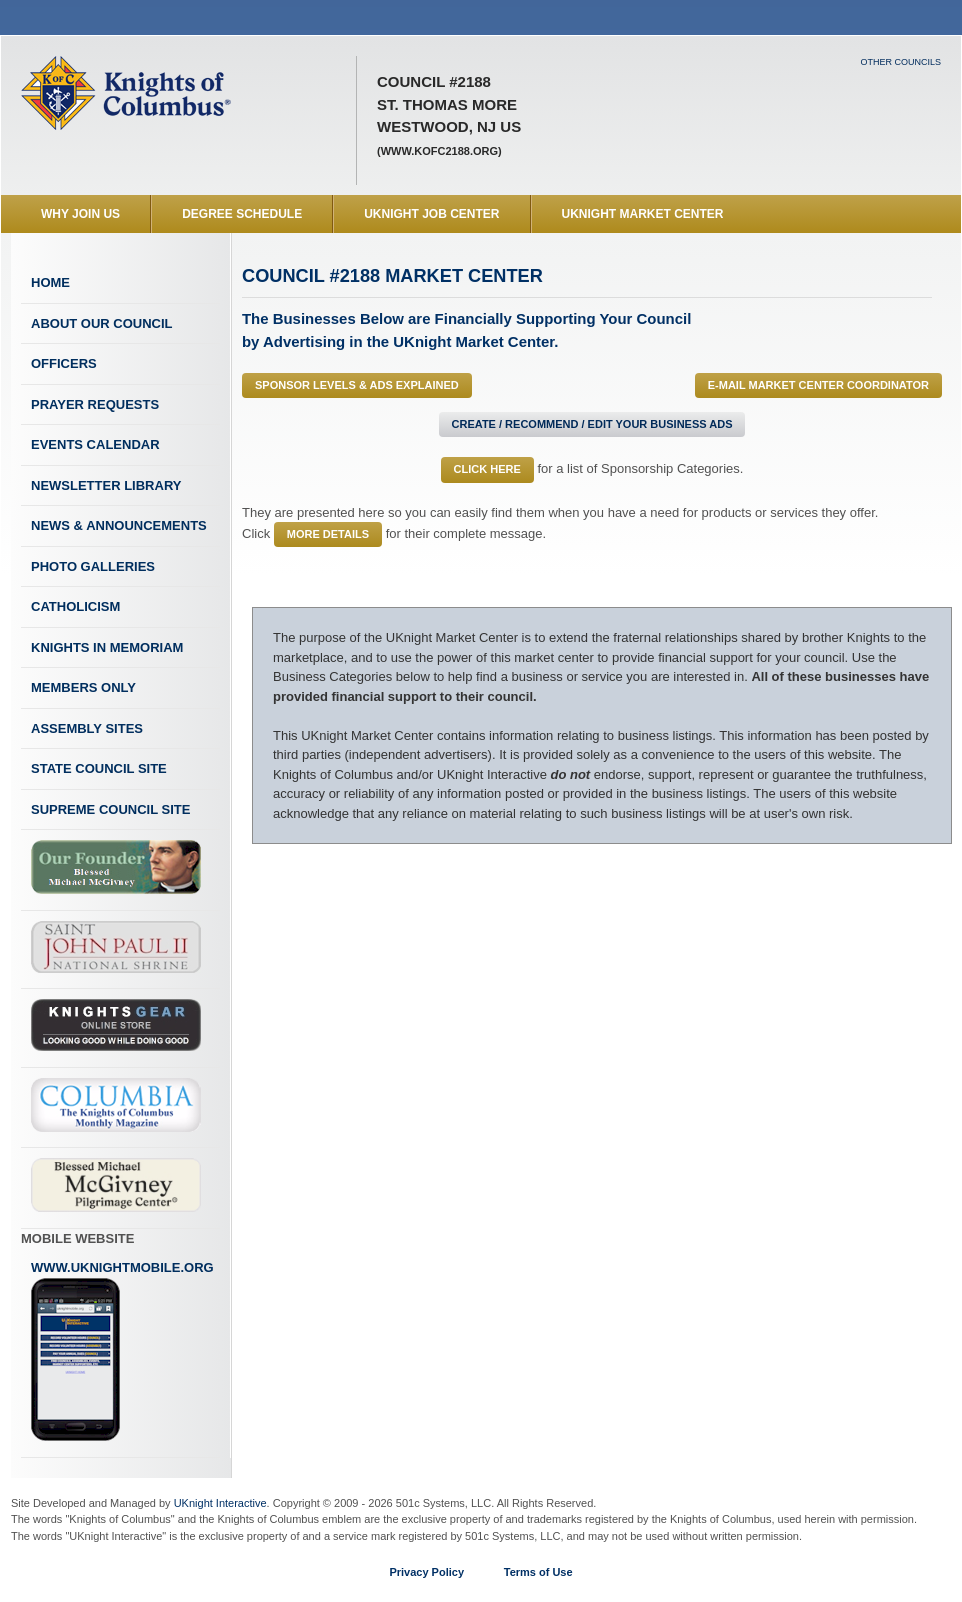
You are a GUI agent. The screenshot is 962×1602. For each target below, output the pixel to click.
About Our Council (102, 323)
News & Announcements (119, 525)
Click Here (487, 469)
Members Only (83, 687)
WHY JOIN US (80, 214)
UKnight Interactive (220, 1503)
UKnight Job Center (431, 214)
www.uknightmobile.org (122, 1351)
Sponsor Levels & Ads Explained (357, 385)
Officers (64, 363)
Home (50, 282)
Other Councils (900, 62)
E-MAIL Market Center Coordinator (818, 385)
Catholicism (75, 606)
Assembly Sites (87, 728)
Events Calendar (95, 444)
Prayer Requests (95, 404)
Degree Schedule (242, 214)
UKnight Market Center (643, 214)
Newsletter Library (106, 485)
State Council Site (99, 768)
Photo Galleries (93, 566)
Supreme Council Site (110, 809)
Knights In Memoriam (107, 647)
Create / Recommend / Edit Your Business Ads (592, 424)
